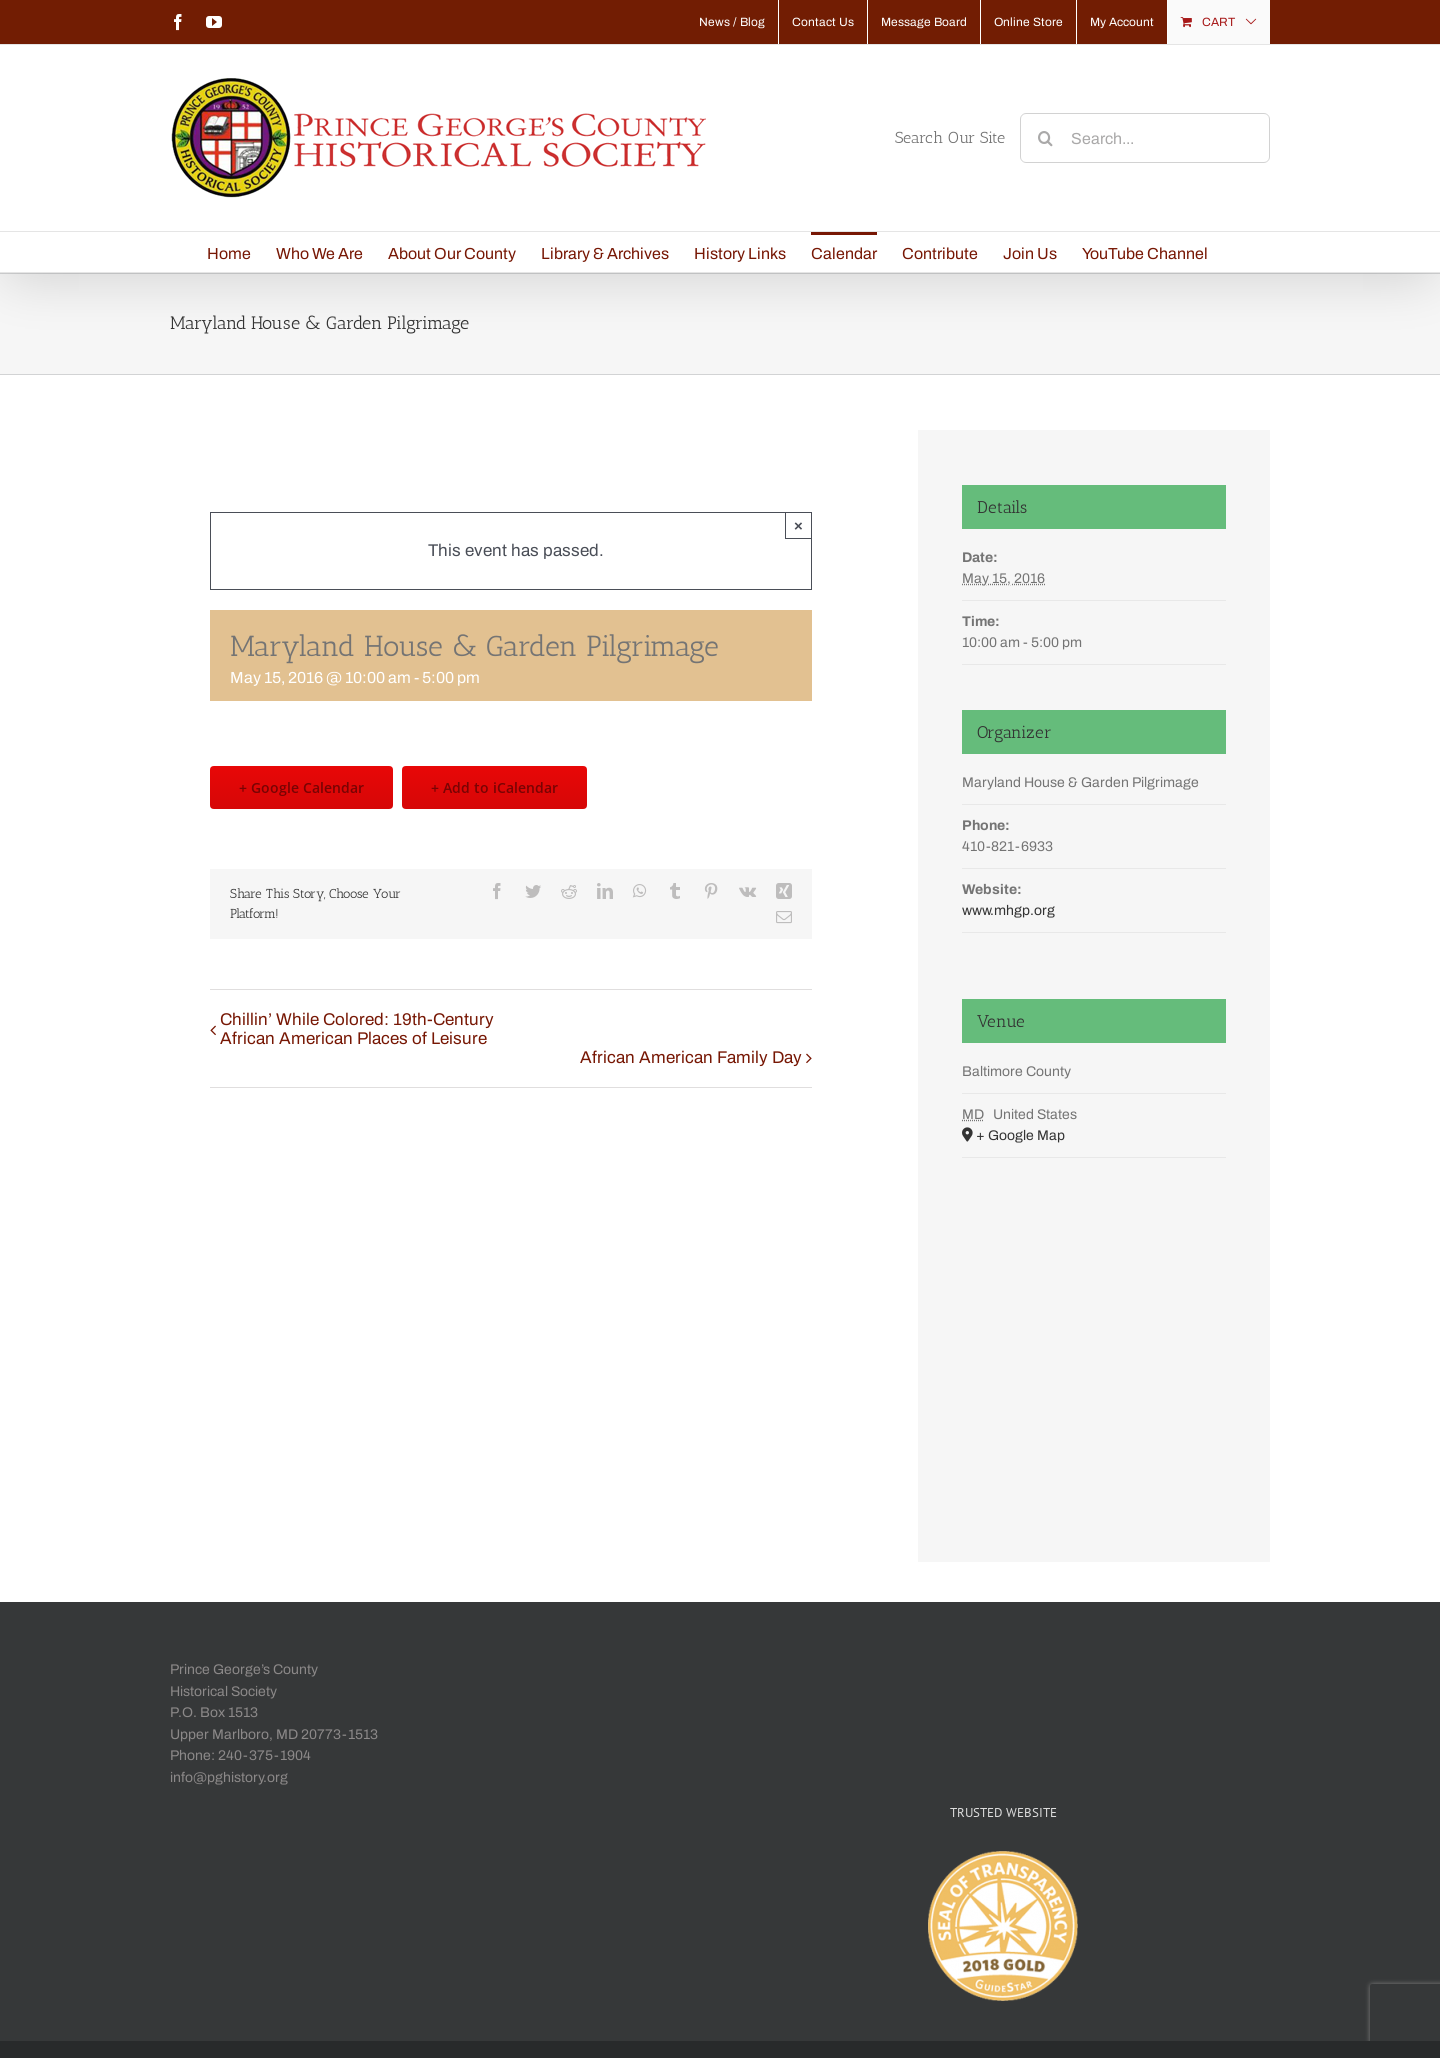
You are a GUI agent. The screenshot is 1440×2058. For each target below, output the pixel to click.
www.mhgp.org (1008, 910)
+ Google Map (1020, 1135)
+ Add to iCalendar (494, 787)
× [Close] (798, 525)
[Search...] (1145, 138)
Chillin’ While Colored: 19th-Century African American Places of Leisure (357, 1029)
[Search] (1045, 138)
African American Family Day (691, 1057)
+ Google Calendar (301, 787)
